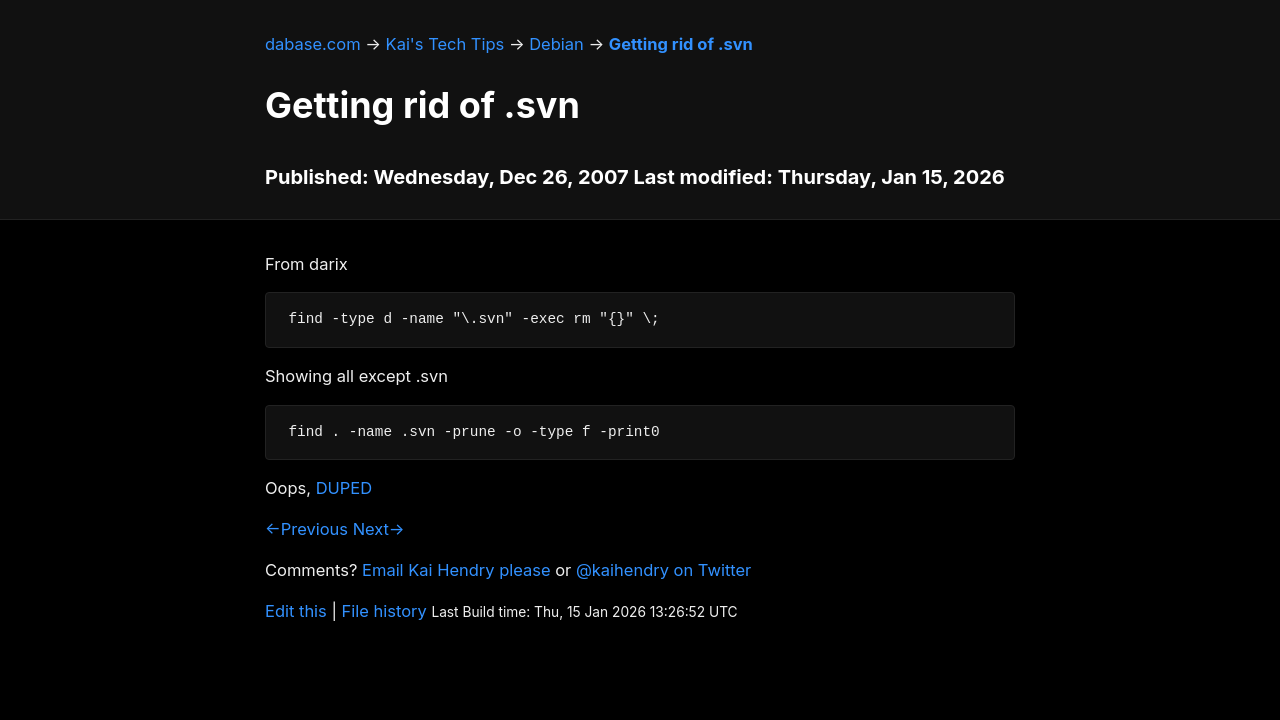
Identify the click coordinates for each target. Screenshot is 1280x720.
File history (384, 611)
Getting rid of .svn (681, 44)
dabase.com (313, 44)
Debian (556, 44)
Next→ (379, 529)
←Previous (306, 529)
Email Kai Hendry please (456, 570)
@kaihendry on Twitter (663, 570)
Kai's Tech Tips (445, 44)
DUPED (344, 488)
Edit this (296, 611)
